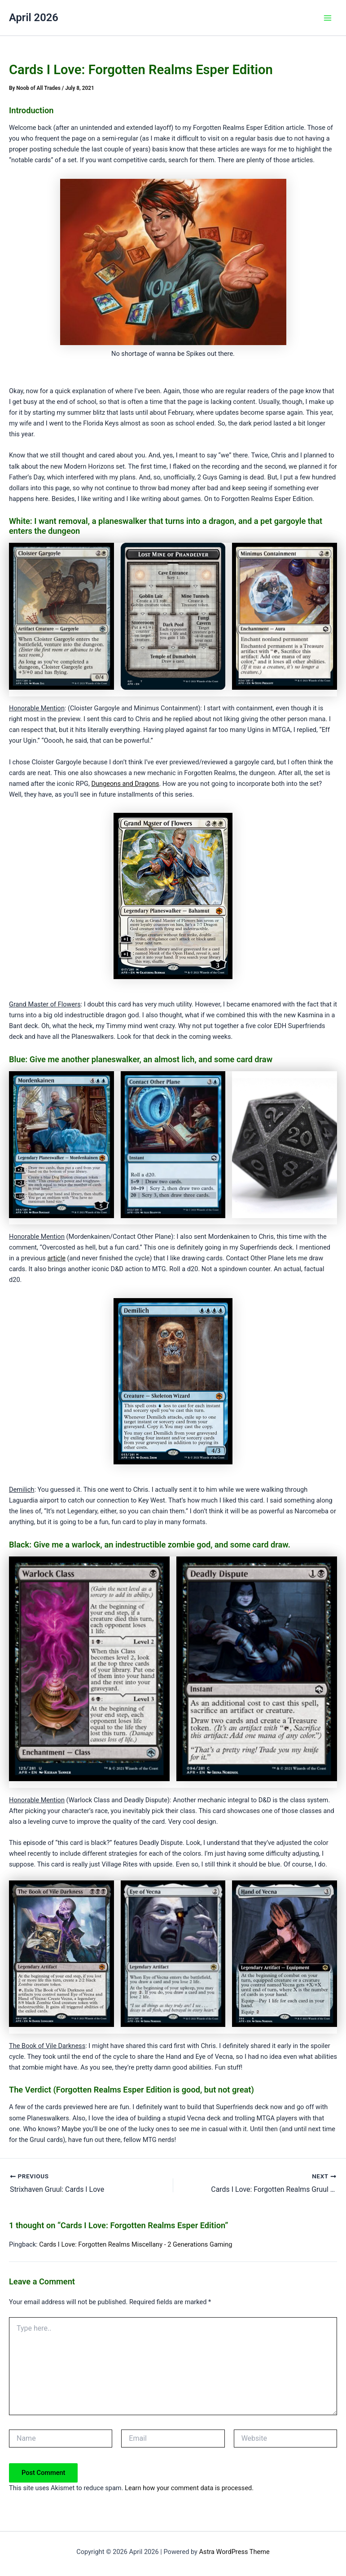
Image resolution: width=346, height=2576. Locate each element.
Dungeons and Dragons (125, 784)
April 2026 (33, 17)
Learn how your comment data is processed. (189, 2488)
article (56, 1258)
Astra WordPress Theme (234, 2551)
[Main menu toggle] (327, 18)
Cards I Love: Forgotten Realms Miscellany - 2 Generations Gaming (135, 2244)
